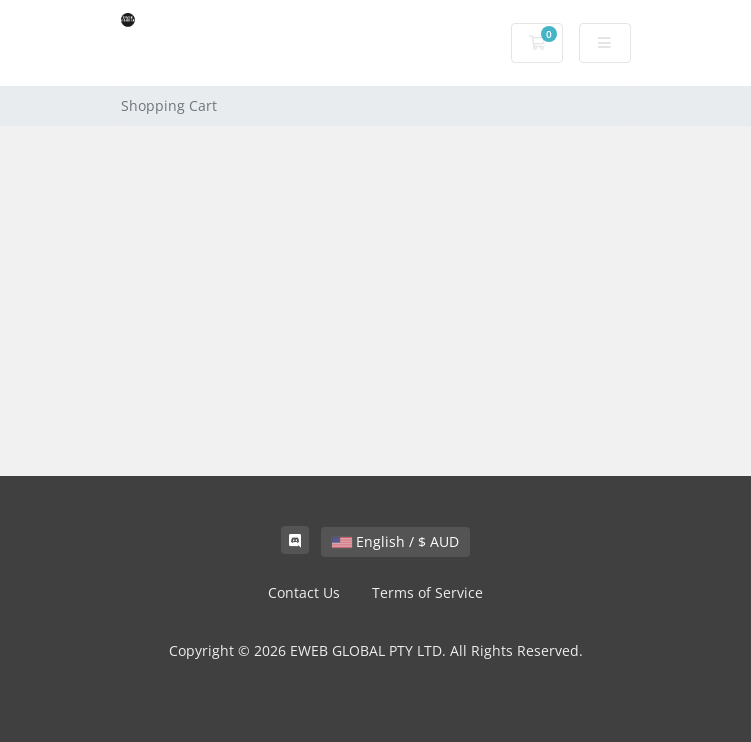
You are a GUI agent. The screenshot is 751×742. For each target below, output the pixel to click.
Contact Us (304, 592)
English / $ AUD (395, 541)
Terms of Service (427, 592)
